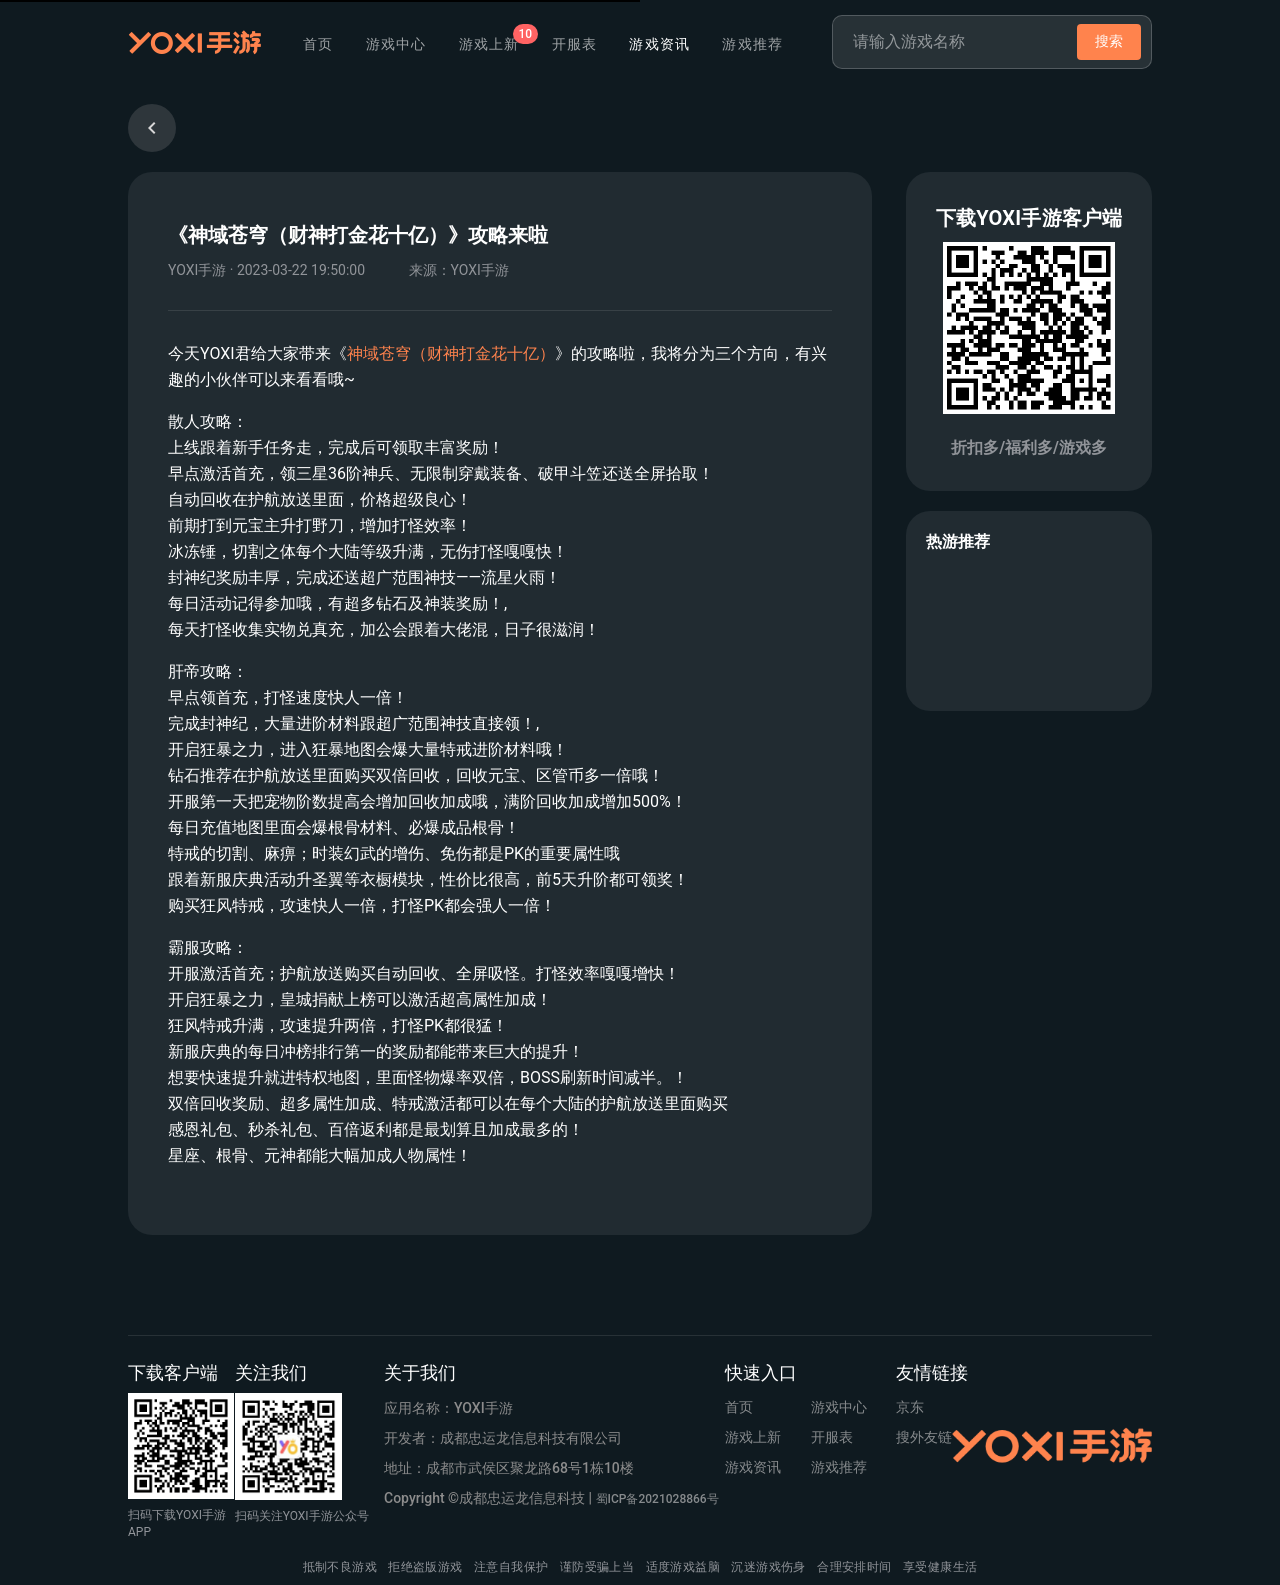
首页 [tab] (318, 44)
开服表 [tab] (575, 44)
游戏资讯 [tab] (659, 44)
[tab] (489, 44)
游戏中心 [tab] (396, 44)
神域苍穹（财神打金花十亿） (451, 353)
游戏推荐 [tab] (752, 44)
